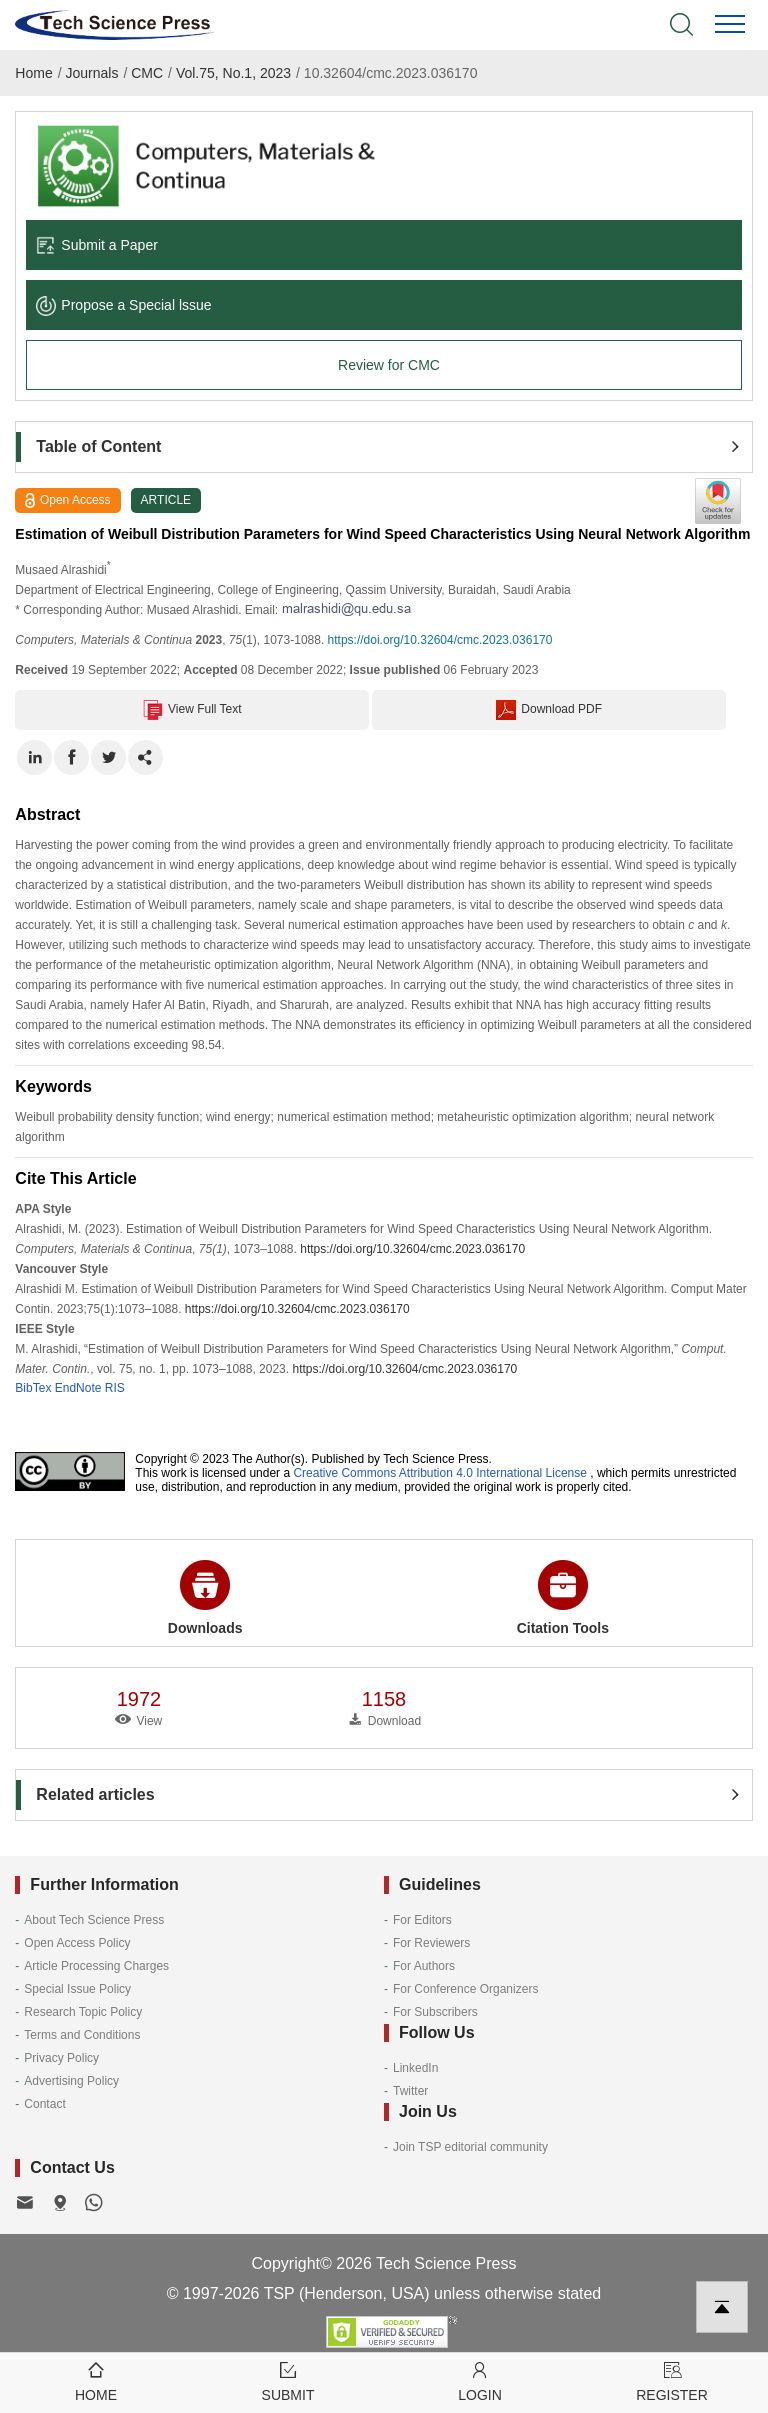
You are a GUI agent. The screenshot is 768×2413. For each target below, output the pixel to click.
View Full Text (192, 710)
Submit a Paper (97, 245)
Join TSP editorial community (470, 2147)
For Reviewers (431, 1943)
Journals (92, 73)
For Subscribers (435, 2012)
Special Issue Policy (77, 1989)
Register (672, 2380)
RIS (115, 1388)
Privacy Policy (61, 2058)
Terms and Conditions (82, 2035)
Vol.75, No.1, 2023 (233, 73)
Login (480, 2380)
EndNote (78, 1388)
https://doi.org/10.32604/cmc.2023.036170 (440, 640)
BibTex (33, 1388)
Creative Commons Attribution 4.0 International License (440, 1473)
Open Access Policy (77, 1943)
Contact (44, 2104)
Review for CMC (389, 365)
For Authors (424, 1966)
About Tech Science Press (94, 1920)
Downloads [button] (205, 1598)
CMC (147, 73)
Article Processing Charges (96, 1966)
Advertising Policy (71, 2081)
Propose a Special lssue (123, 305)
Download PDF (549, 710)
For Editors (422, 1920)
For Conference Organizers (465, 1989)
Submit (288, 2380)
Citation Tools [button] (563, 1598)
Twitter (410, 2091)
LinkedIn (415, 2068)
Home (33, 73)
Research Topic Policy (83, 2012)
